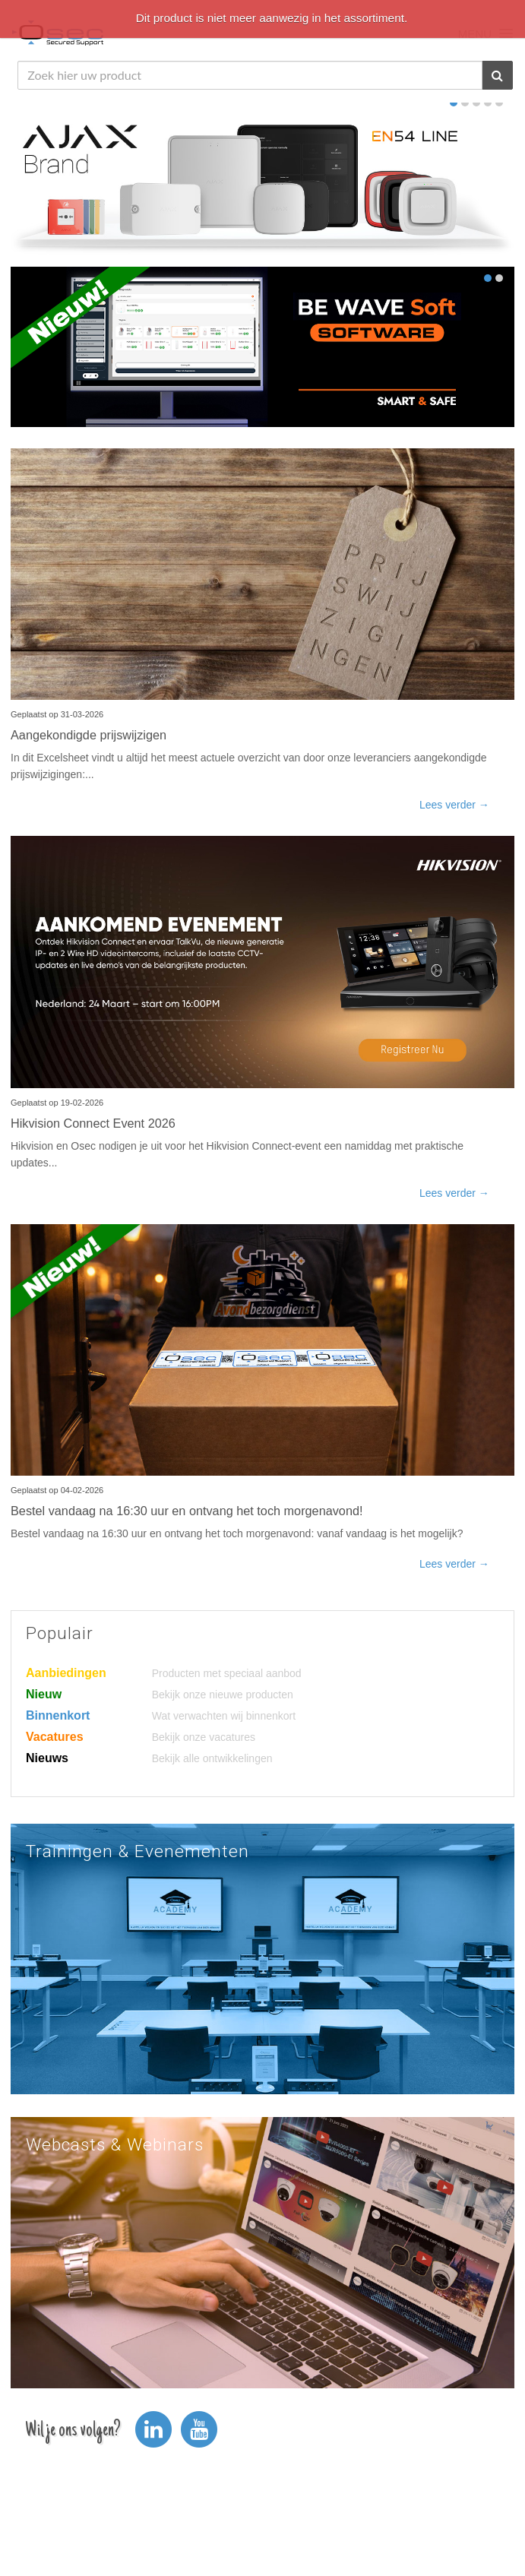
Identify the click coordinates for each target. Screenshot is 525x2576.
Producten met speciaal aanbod (227, 1673)
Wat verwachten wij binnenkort (224, 1716)
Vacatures (55, 1736)
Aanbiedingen (66, 1672)
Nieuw (44, 1694)
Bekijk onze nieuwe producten (222, 1694)
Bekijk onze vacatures (203, 1737)
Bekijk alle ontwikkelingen (212, 1758)
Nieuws (47, 1758)
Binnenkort (58, 1715)
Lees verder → (454, 805)
